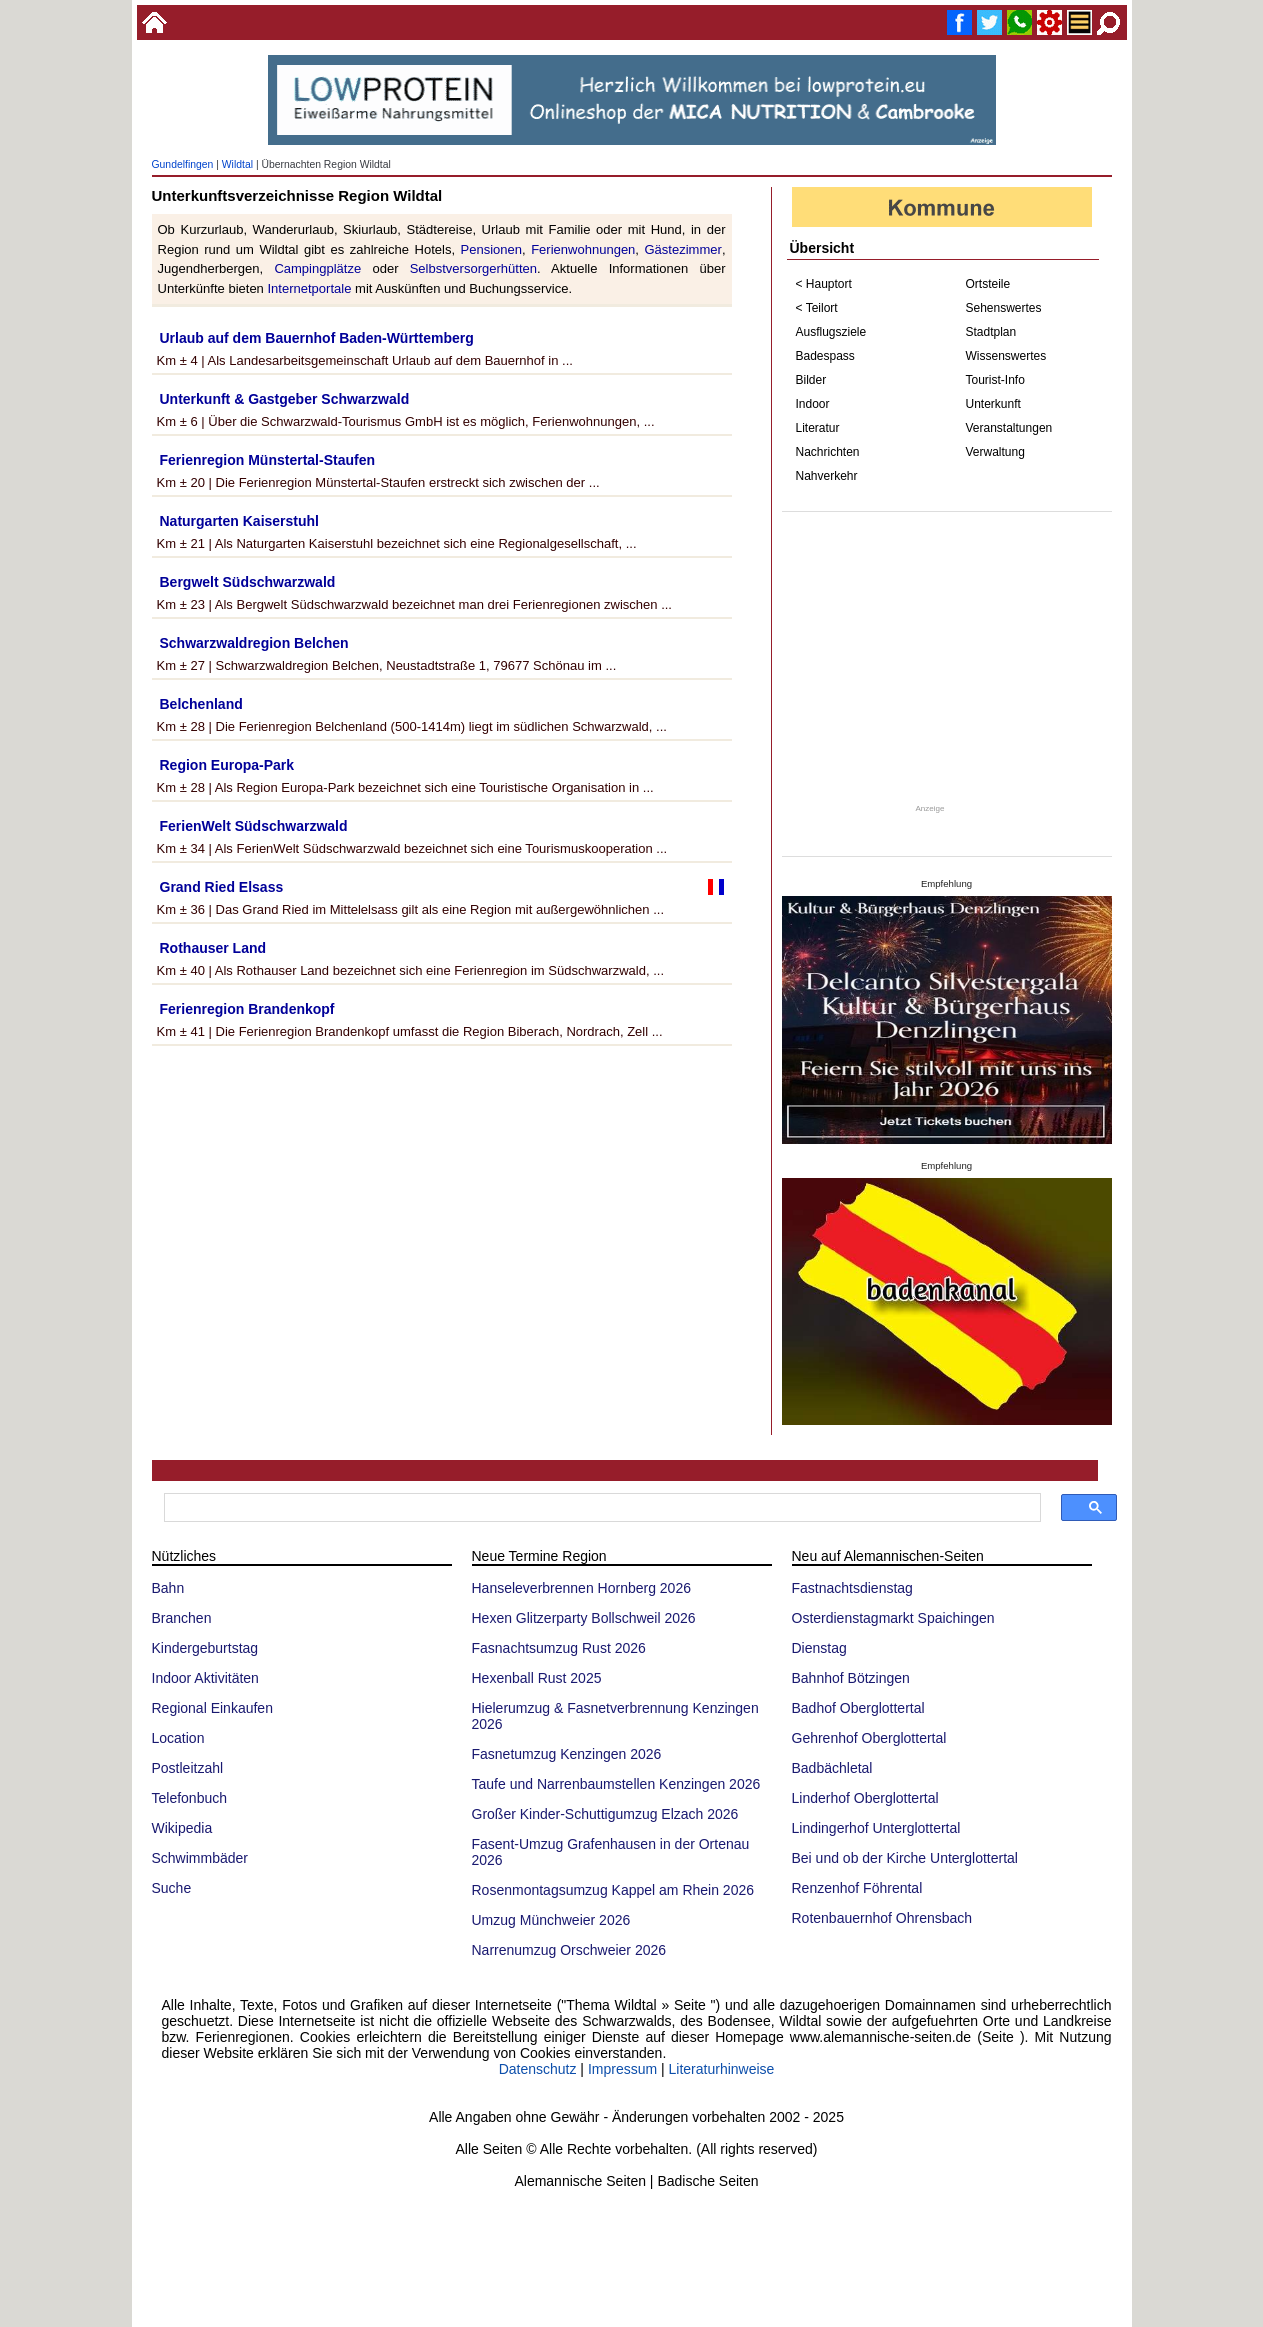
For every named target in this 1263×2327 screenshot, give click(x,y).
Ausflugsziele (831, 332)
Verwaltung (995, 452)
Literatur (818, 428)
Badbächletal (832, 1768)
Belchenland (201, 704)
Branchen (182, 1618)
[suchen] (600, 1508)
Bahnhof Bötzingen (851, 1678)
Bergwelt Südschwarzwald (248, 582)
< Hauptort (824, 284)
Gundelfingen (183, 164)
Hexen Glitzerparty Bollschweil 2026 (584, 1618)
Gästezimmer (682, 249)
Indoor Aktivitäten (205, 1678)
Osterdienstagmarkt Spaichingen (893, 1618)
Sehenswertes (1004, 308)
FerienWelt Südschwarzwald (254, 826)
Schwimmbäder (200, 1858)
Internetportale (309, 288)
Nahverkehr (827, 476)
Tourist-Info (995, 380)
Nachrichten (828, 452)
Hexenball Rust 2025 (537, 1678)
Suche (172, 1888)
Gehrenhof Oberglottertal (869, 1738)
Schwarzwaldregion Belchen (254, 643)
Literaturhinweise (722, 2069)
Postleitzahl (188, 1768)
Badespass (825, 356)
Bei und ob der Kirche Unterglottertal (905, 1858)
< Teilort (817, 308)
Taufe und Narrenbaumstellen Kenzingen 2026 (616, 1784)
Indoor (813, 404)
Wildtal (237, 164)
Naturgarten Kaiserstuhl (239, 521)
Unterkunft (993, 404)
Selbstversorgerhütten (473, 268)
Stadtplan (991, 332)
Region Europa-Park (227, 765)
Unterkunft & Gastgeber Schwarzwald (285, 399)
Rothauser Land (213, 948)
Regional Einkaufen (212, 1708)
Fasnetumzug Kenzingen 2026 (567, 1754)
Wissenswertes (1006, 356)
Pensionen (492, 249)
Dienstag (819, 1648)
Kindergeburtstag (205, 1648)
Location (178, 1738)
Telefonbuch (190, 1798)
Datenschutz (538, 2069)
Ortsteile (988, 284)
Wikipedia (182, 1828)
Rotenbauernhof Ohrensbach (882, 1918)
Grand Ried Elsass (222, 887)
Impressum (622, 2069)
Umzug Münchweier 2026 (551, 1920)
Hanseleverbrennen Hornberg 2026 (581, 1588)
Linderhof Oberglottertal (865, 1798)
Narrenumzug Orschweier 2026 (569, 1950)
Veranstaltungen (1009, 428)
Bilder (811, 380)
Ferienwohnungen (583, 249)
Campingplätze (317, 268)
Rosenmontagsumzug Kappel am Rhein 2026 (613, 1890)
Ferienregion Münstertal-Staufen (267, 460)
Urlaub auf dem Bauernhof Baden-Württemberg (317, 338)
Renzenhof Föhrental (857, 1888)
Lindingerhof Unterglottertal (876, 1828)
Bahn (168, 1588)
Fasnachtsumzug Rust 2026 (559, 1648)
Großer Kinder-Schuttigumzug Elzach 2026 (605, 1814)
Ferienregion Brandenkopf (247, 1009)
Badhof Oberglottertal (858, 1708)
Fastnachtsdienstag (852, 1588)
